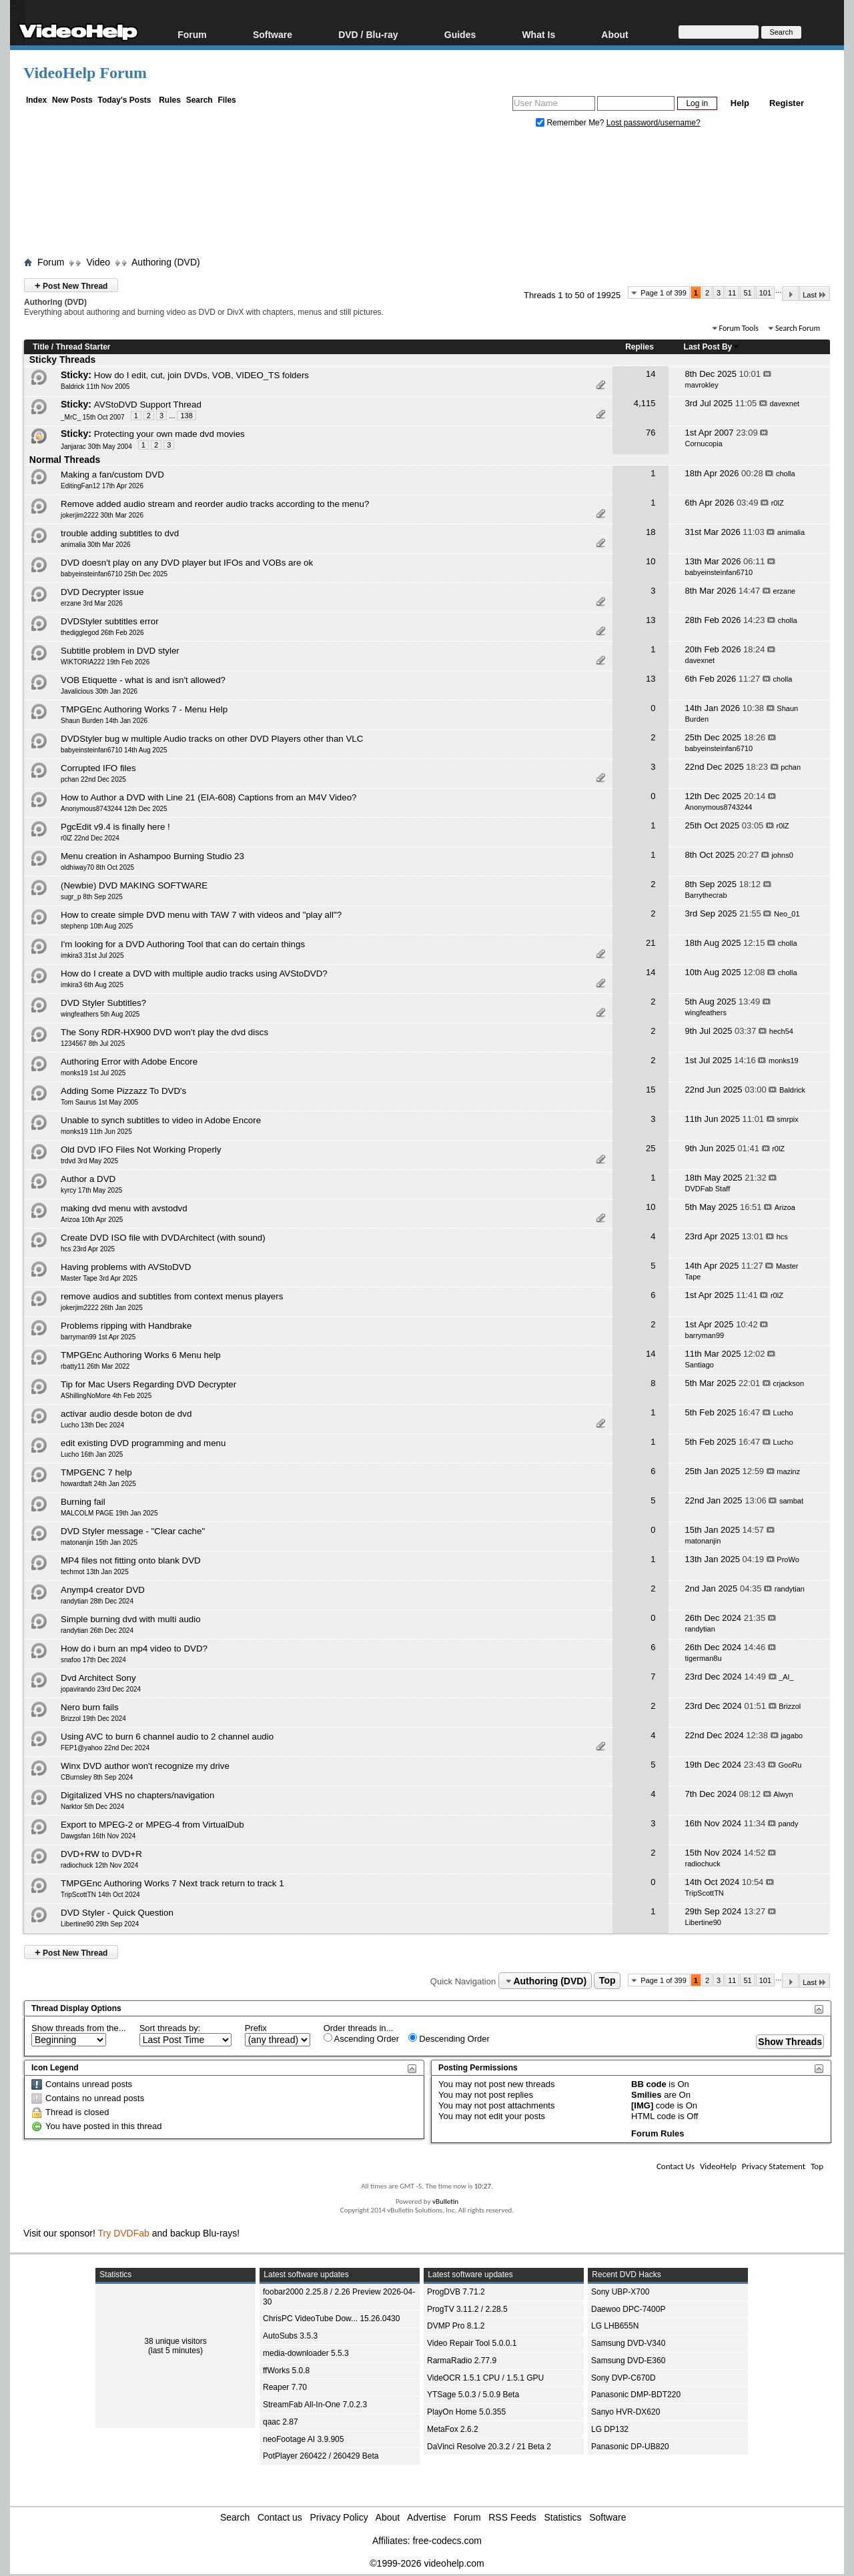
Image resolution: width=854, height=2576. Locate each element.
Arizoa (785, 1207)
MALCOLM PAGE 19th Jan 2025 (109, 1513)
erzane (784, 591)
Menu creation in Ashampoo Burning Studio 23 (152, 856)
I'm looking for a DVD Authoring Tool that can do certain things (183, 944)
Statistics (563, 2517)
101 (765, 293)
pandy (789, 1824)
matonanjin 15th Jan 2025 (99, 1542)
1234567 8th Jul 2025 (93, 1043)
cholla (785, 474)
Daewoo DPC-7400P (628, 2309)
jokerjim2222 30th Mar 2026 (102, 515)
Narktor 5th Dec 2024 (92, 1806)
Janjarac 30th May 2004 (96, 446)
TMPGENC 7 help (96, 1472)
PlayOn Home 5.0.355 (466, 2412)
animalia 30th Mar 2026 (96, 544)
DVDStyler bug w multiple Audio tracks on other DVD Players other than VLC (212, 739)
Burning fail (83, 1502)
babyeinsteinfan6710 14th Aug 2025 (114, 750)
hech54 (781, 1031)
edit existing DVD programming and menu (143, 1443)
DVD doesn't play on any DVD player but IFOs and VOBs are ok (187, 563)
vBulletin (445, 2201)
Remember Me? (571, 122)
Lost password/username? (653, 122)
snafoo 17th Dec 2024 (93, 1660)
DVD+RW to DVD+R (101, 1854)
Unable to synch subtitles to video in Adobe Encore (161, 1120)
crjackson (788, 1383)
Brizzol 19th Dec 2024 (93, 1718)
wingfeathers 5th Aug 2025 (100, 1014)
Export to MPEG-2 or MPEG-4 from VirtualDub (152, 1825)
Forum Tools (739, 328)
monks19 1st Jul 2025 (93, 1073)
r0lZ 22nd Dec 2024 (90, 838)
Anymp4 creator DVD (103, 1590)
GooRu (790, 1765)
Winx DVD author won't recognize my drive (145, 1766)
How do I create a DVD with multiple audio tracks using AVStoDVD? (194, 974)
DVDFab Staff (708, 1189)
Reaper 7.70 (285, 2387)
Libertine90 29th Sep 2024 (100, 1924)
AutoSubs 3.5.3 (290, 2336)
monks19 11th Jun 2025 (96, 1131)
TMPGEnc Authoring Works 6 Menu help (141, 1355)
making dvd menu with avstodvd (124, 1208)
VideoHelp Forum (85, 72)
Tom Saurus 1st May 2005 (99, 1102)
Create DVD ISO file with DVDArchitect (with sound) (163, 1238)
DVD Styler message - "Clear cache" (133, 1531)
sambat (791, 1501)
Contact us (280, 2517)
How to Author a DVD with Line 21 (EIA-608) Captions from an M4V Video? (209, 797)
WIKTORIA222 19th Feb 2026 (105, 662)
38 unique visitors (175, 2341)
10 (650, 561)
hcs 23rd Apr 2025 (88, 1249)
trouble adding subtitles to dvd (120, 533)
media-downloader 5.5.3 (306, 2353)
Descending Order (449, 2038)
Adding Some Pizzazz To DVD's (123, 1091)
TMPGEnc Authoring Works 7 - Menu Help (144, 709)
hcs (782, 1237)
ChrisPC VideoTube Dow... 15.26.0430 (331, 2318)
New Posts (72, 100)
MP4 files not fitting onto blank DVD (131, 1560)
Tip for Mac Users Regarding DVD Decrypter (148, 1384)
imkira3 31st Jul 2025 (92, 955)
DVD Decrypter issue (102, 592)
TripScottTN (704, 1893)
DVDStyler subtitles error (110, 621)
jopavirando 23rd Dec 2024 (101, 1689)
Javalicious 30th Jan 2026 (99, 691)
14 (650, 374)
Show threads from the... (78, 2028)
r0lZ (777, 503)
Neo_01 (787, 914)
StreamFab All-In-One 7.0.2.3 (315, 2404)
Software (272, 34)
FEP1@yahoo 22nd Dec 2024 (105, 1748)
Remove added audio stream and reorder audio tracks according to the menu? (215, 504)
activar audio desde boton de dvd (126, 1414)
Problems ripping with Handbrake (126, 1326)
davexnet (785, 404)
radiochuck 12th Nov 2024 (99, 1865)
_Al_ (786, 1677)
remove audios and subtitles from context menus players (172, 1296)
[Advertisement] (427, 195)
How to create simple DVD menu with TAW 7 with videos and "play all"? (201, 915)
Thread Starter (82, 347)
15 (650, 1090)
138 (186, 416)
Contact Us (676, 2166)
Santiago (699, 1365)
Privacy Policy (339, 2517)
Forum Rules (657, 2133)
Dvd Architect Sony (98, 1678)
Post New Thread (71, 285)
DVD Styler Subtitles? (103, 1003)
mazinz (788, 1471)
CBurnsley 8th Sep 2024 (97, 1777)
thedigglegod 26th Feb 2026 (102, 632)
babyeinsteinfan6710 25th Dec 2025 (114, 574)
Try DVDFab (123, 2233)
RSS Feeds (512, 2517)
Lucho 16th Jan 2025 (92, 1454)
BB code (649, 2084)
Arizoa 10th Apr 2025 (92, 1219)
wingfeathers (706, 1013)
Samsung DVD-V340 (628, 2343)
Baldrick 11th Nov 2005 (95, 386)
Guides (460, 34)
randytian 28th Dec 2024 (97, 1601)
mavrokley (702, 385)
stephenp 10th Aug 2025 (97, 926)
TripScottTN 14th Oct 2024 (100, 1894)
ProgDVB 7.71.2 (456, 2292)
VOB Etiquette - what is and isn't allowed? (143, 680)
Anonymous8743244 (719, 807)
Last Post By (712, 347)
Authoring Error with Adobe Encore (129, 1062)
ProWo (788, 1559)
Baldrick (792, 1090)
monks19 (784, 1061)
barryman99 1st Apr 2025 (98, 1337)
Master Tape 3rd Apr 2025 (99, 1278)
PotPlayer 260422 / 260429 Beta (320, 2456)
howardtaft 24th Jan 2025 (98, 1483)
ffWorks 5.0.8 (286, 2370)
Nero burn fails (90, 1707)
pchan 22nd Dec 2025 (93, 779)
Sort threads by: (170, 2028)
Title (41, 347)
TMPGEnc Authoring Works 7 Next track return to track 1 (172, 1883)
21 (650, 943)
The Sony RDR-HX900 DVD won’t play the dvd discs (164, 1032)
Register (786, 103)
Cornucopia (704, 444)
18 (650, 532)
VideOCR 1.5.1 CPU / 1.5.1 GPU (485, 2378)
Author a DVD (88, 1179)
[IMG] (642, 2105)
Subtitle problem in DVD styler (120, 651)
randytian (790, 1589)
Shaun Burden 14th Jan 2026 (104, 720)
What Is (538, 34)
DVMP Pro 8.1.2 (455, 2326)
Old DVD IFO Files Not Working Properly (141, 1150)
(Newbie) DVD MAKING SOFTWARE (134, 885)
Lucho (783, 1413)
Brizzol (790, 1706)
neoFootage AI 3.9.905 (303, 2439)
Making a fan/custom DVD (112, 475)
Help (740, 103)
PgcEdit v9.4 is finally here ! (115, 827)
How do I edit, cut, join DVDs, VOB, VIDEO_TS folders (201, 375)
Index (36, 100)
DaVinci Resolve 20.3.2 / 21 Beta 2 (489, 2446)
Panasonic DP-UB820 (630, 2446)
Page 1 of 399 (663, 293)
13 (650, 620)
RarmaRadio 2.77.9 (461, 2360)
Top (607, 1981)
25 (650, 1148)
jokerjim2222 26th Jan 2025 (102, 1307)
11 (732, 293)
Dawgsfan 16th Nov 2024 (98, 1836)
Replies (639, 347)
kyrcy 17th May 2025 (91, 1190)
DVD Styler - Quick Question (117, 1913)
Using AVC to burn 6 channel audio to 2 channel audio (167, 1737)
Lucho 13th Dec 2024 (92, 1425)
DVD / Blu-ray (368, 34)
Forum (192, 34)
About (614, 34)
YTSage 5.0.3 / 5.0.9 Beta (473, 2394)
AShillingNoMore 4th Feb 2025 (106, 1395)
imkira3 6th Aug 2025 (92, 985)
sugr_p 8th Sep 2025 (92, 896)
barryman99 (705, 1335)
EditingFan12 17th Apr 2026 (102, 486)
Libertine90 (703, 1922)
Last (815, 294)
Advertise (426, 2517)
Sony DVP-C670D (623, 2378)
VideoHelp (718, 2166)
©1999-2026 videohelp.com (427, 2563)
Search (199, 100)
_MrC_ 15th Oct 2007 (93, 417)
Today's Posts (124, 100)
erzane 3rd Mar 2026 (92, 603)
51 (747, 293)
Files (227, 100)
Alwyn (783, 1794)
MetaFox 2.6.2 (452, 2429)
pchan (791, 767)
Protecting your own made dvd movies (169, 434)
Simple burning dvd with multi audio (131, 1619)
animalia (791, 532)
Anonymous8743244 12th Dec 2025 (114, 808)
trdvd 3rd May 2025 (89, 1161)
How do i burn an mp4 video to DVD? (134, 1649)
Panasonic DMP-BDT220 (636, 2394)
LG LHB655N (614, 2326)
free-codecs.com (446, 2540)
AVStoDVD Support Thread (147, 405)
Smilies (646, 2095)
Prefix (256, 2028)
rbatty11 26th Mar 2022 (95, 1366)
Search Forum (797, 328)
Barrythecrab (706, 895)
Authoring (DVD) (165, 262)
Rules (170, 100)
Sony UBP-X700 (620, 2292)
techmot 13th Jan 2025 (95, 1571)
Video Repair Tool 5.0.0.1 (471, 2343)
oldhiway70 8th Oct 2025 (97, 867)
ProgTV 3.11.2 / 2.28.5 (467, 2309)
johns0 (782, 855)
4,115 (645, 403)
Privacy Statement (773, 2166)
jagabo (792, 1736)
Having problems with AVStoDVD (126, 1267)
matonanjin (703, 1541)
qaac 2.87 (280, 2422)
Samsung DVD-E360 (628, 2360)
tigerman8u (703, 1658)
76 (650, 433)
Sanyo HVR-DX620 (625, 2412)
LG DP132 (609, 2429)
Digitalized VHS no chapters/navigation (137, 1795)
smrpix (787, 1119)
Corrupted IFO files (98, 768)
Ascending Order (361, 2038)
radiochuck (703, 1864)
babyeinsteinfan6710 (719, 572)
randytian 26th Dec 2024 (97, 1630)
